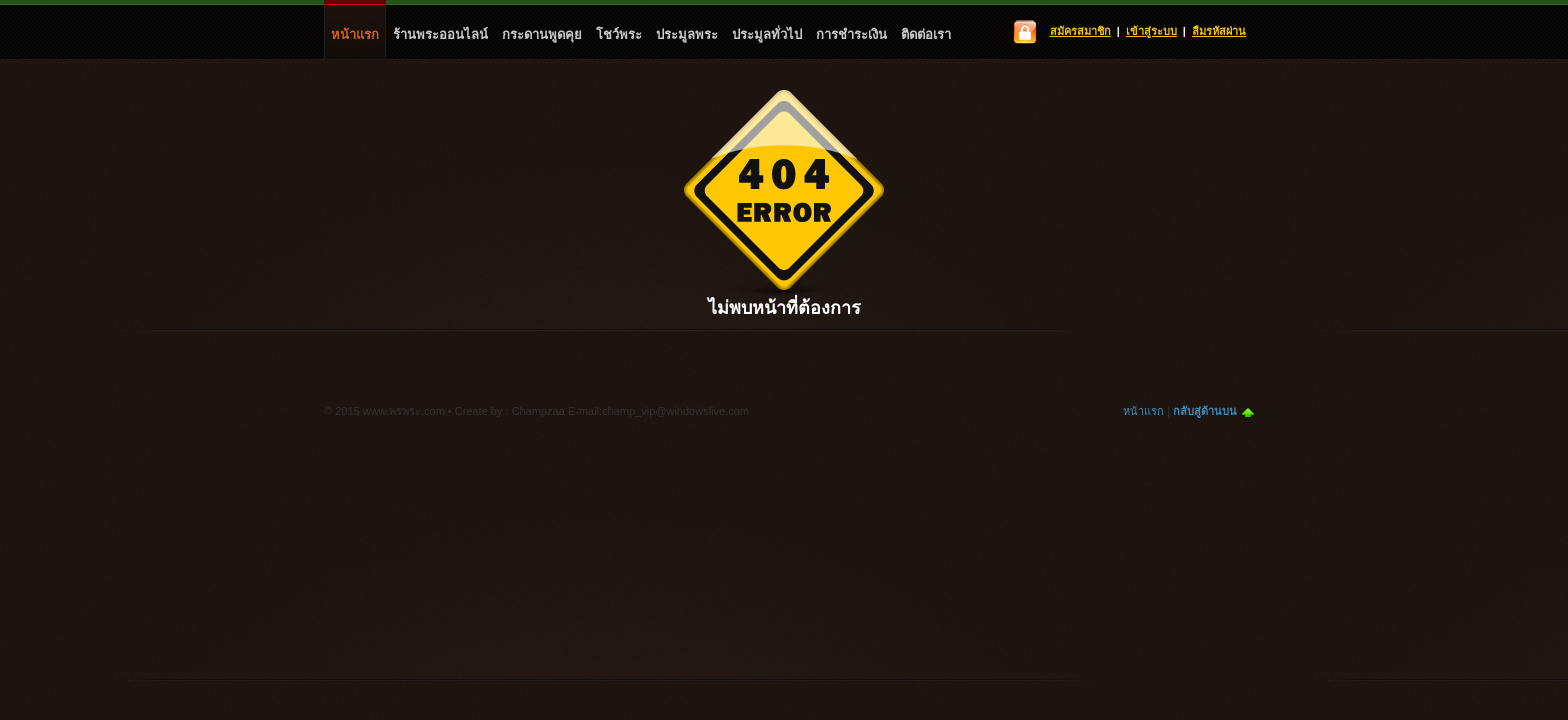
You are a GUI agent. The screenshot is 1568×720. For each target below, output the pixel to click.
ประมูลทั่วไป (767, 34)
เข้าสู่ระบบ (1151, 31)
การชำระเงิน (851, 34)
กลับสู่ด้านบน (1205, 411)
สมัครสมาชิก (1080, 31)
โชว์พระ (619, 34)
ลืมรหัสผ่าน (1219, 31)
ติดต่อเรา (926, 34)
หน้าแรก (355, 34)
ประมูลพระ (687, 34)
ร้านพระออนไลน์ (440, 34)
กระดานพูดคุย (542, 34)
